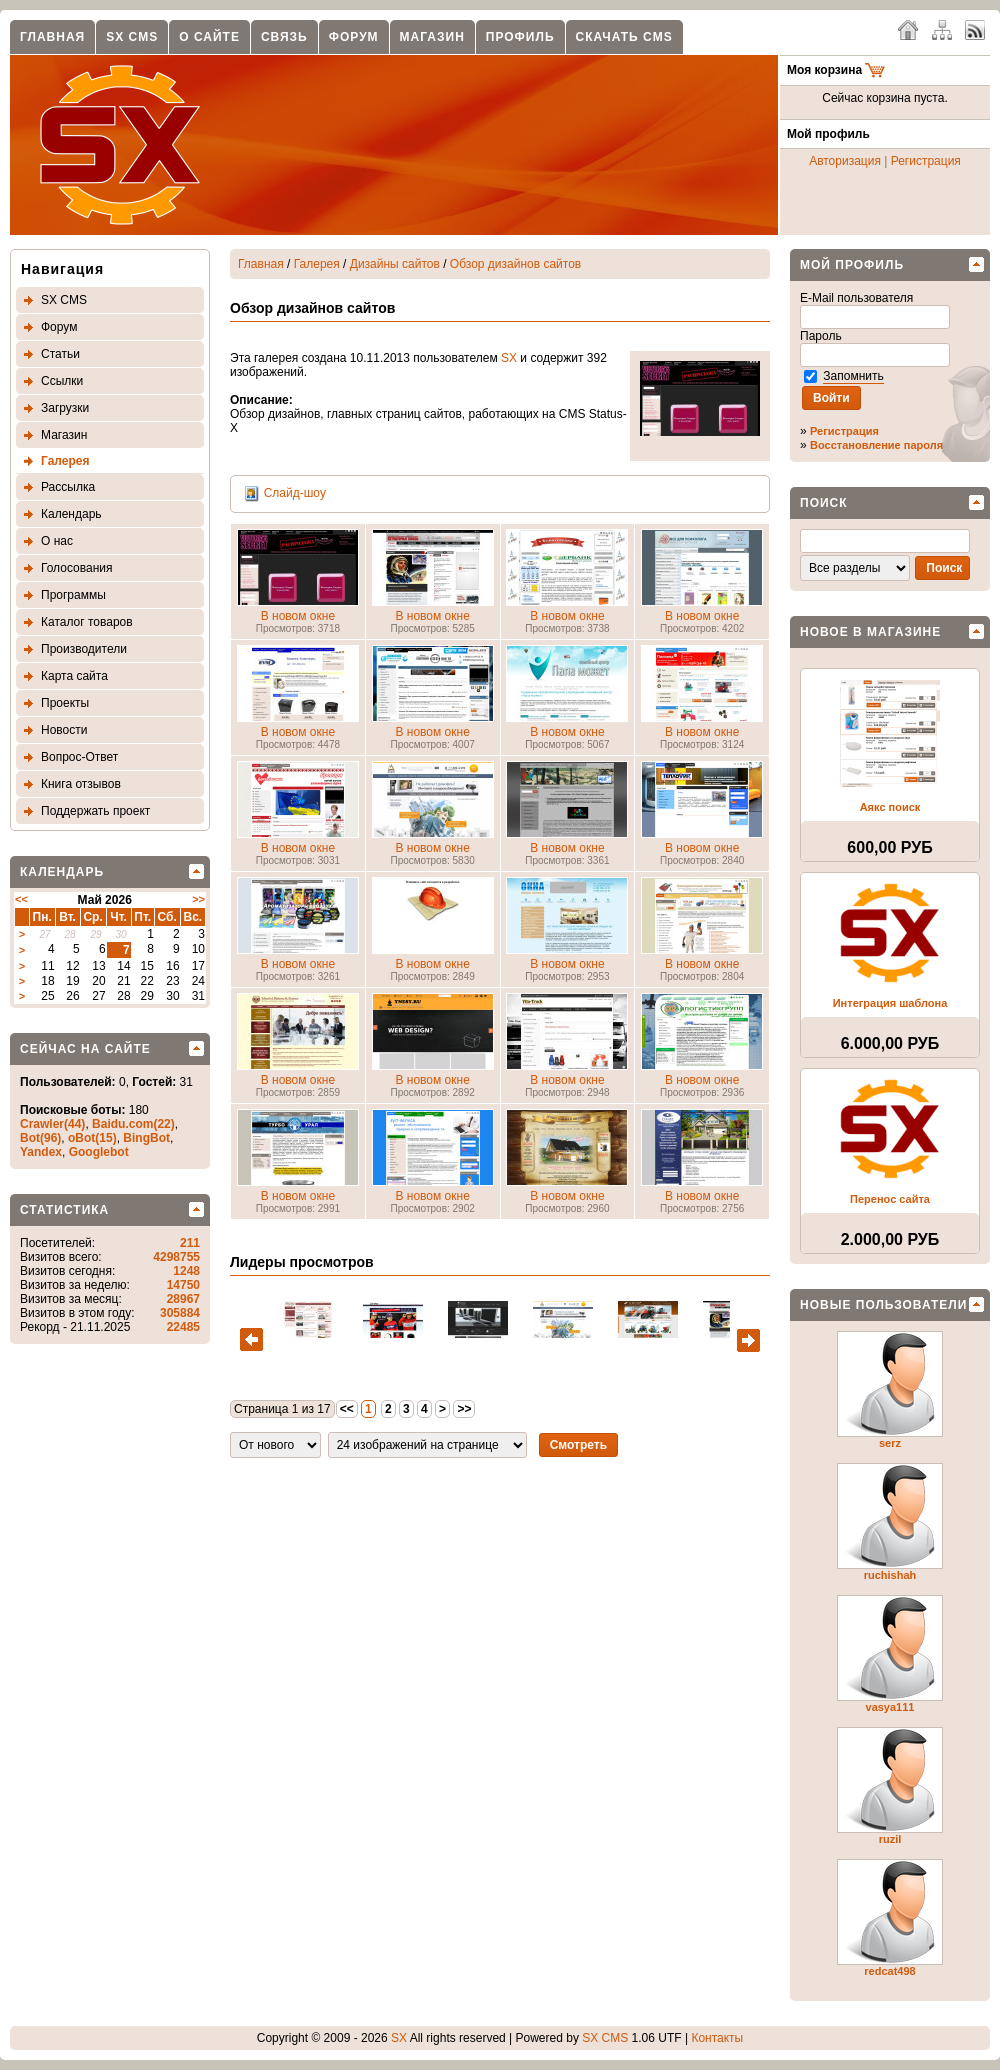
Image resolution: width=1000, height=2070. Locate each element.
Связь (284, 37)
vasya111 (890, 1707)
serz (890, 1443)
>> (198, 899)
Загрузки (65, 408)
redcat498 (889, 1971)
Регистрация (926, 161)
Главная (52, 37)
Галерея (65, 461)
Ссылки (62, 381)
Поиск (824, 503)
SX (509, 358)
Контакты (717, 2038)
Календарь (71, 514)
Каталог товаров (87, 622)
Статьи (60, 354)
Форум (354, 37)
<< (21, 899)
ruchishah (890, 1575)
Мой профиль (852, 265)
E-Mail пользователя (858, 298)
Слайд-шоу (295, 493)
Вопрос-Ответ (79, 757)
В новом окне (298, 616)
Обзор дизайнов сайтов (515, 264)
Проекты (65, 703)
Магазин (432, 37)
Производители (84, 649)
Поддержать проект (95, 811)
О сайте (209, 37)
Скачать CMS (624, 37)
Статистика (64, 1210)
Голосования (76, 568)
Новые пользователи (883, 1305)
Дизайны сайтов (395, 264)
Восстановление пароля (876, 445)
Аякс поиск (890, 807)
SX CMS (132, 37)
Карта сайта (74, 676)
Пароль (822, 336)
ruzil (890, 1839)
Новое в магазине (870, 632)
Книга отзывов (81, 784)
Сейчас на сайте (85, 1049)
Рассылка (68, 487)
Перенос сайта (890, 1199)
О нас (57, 541)
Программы (73, 595)
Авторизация (845, 161)
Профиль (520, 37)
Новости (64, 730)
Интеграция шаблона (890, 1003)
